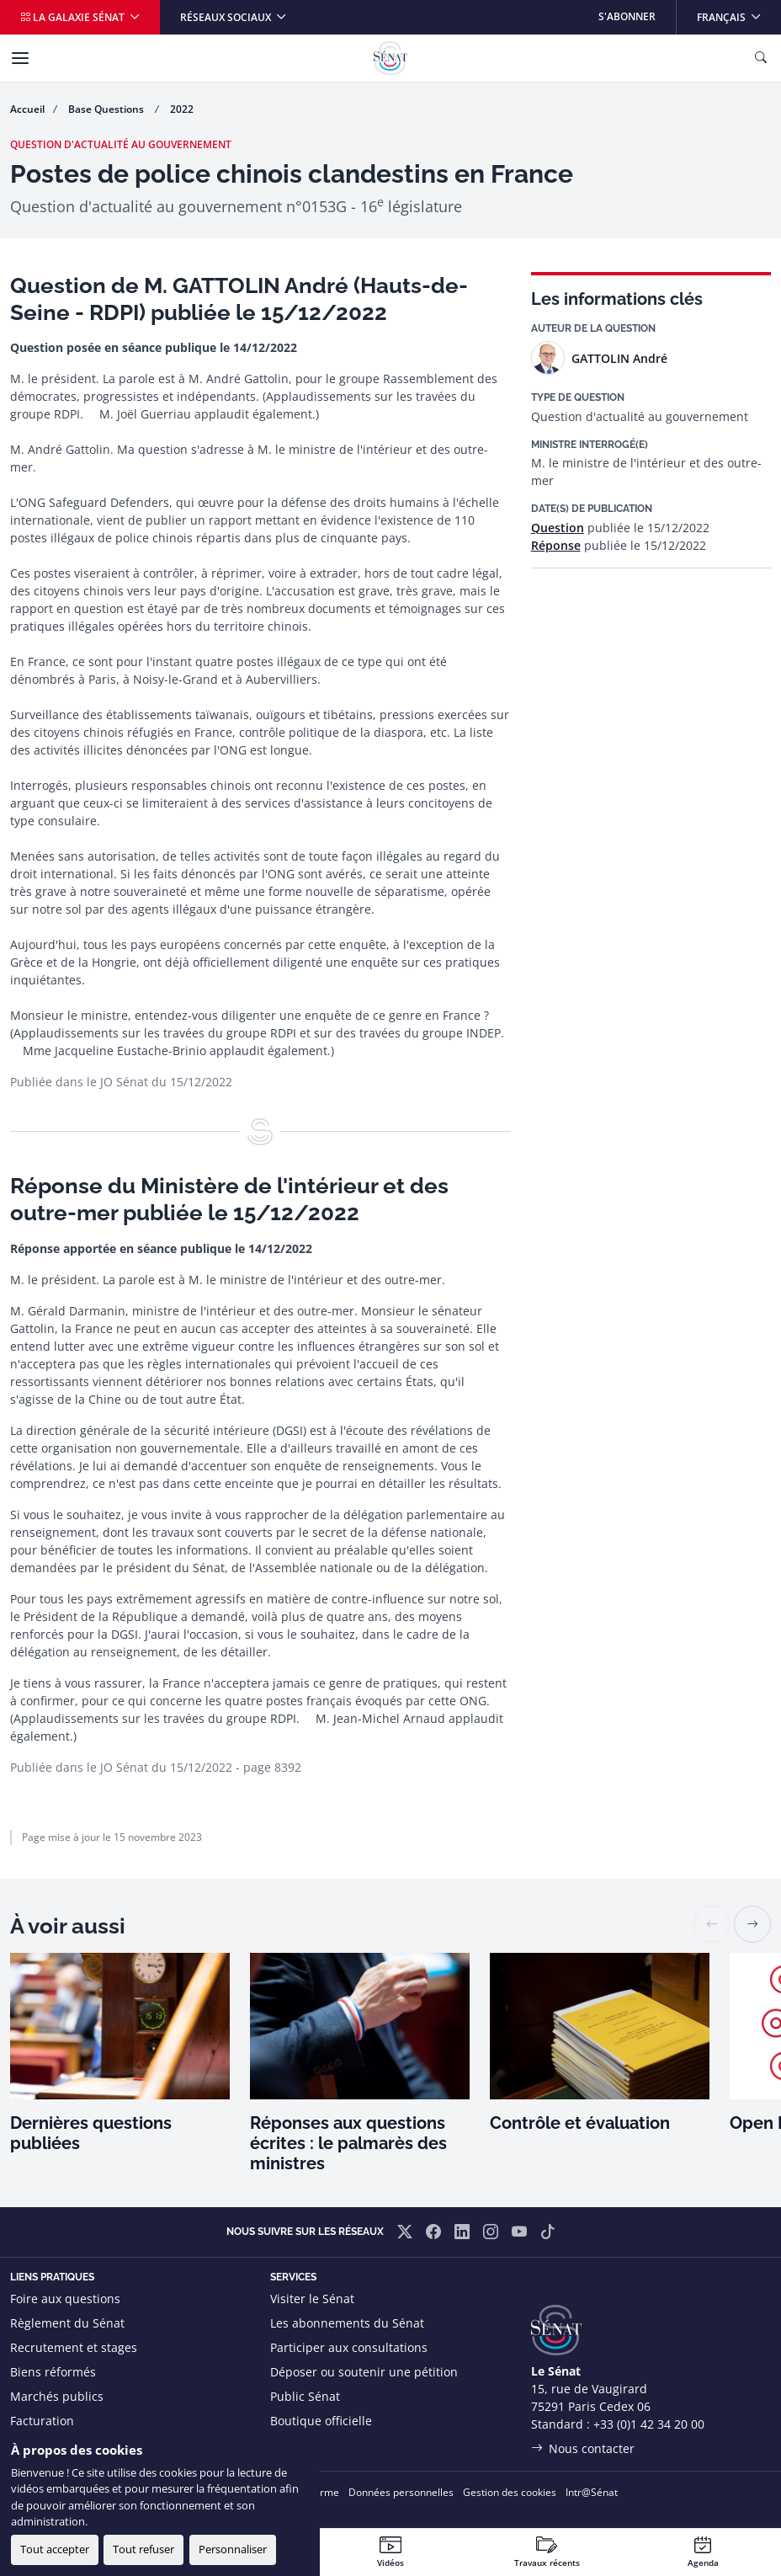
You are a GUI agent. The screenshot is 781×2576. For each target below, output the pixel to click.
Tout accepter (54, 2549)
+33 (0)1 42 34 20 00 (648, 2424)
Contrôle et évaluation (580, 2123)
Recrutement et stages (73, 2347)
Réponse (556, 545)
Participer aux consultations (349, 2347)
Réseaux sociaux (227, 17)
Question (557, 528)
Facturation (42, 2421)
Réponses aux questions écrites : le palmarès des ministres (348, 2143)
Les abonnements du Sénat (347, 2323)
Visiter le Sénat (312, 2299)
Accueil (27, 109)
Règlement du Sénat (67, 2323)
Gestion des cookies (509, 2492)
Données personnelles (401, 2492)
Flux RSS (293, 2445)
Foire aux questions (65, 2299)
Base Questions (107, 109)
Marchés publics (57, 2396)
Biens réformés (53, 2372)
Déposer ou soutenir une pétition (364, 2372)
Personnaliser (233, 2549)
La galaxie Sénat (73, 17)
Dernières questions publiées (91, 2133)
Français (738, 12)
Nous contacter (592, 2448)
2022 (182, 109)
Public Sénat (305, 2396)
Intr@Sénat (592, 2492)
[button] (752, 1924)
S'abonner (627, 16)
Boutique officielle (321, 2421)
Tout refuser (143, 2549)
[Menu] (20, 58)
